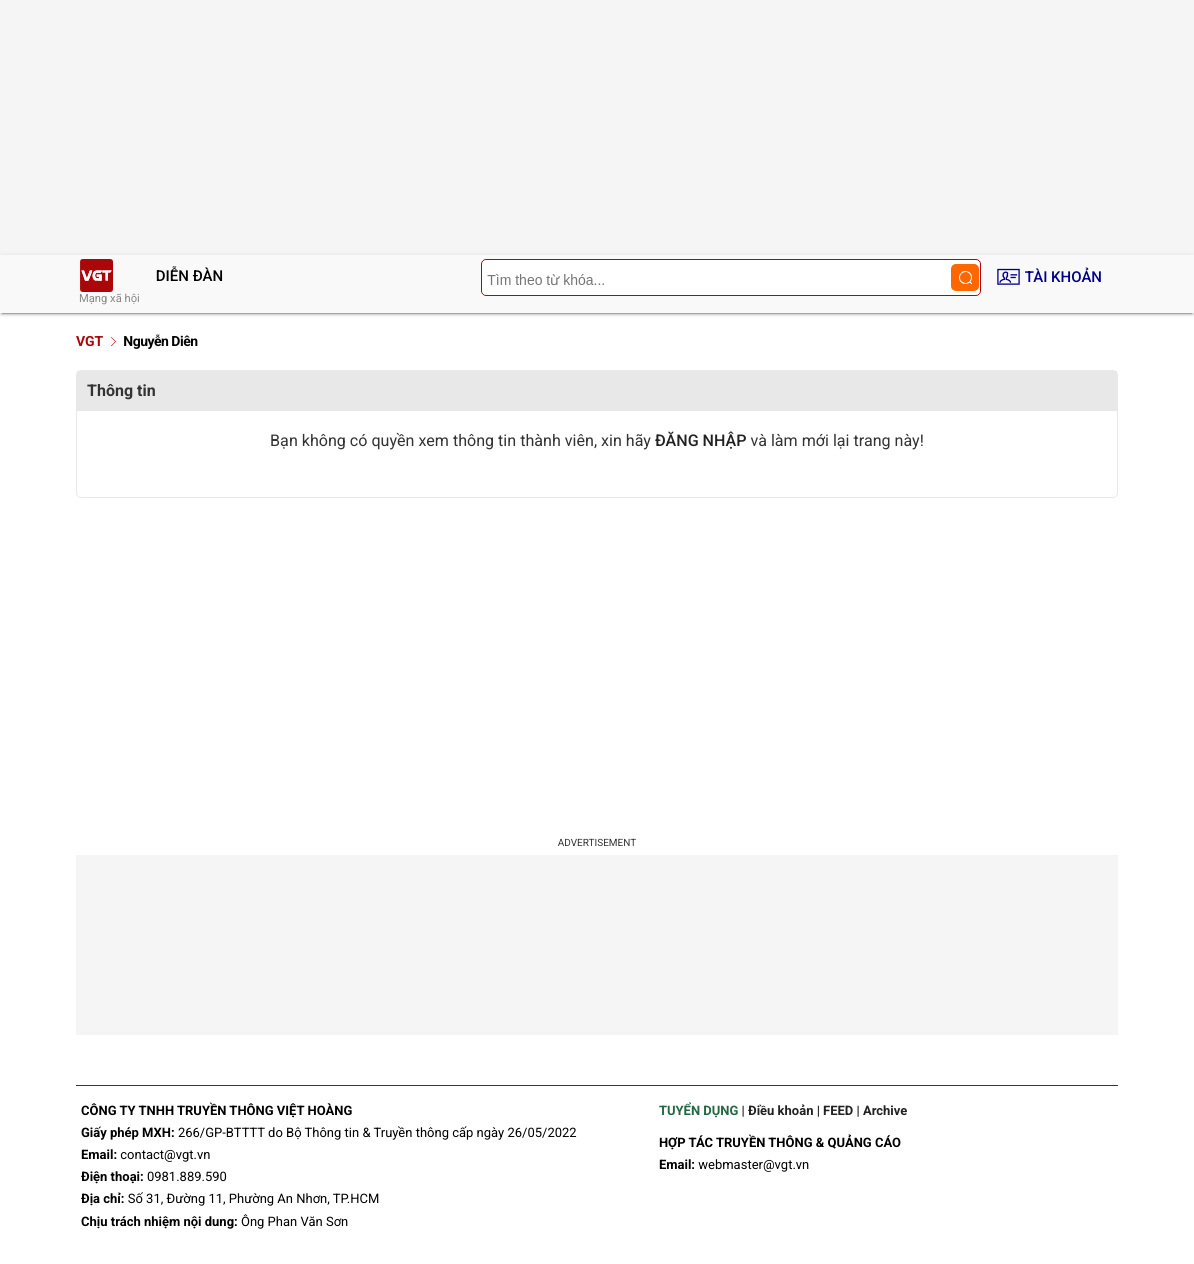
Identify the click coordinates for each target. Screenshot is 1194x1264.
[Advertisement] (597, 658)
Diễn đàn (189, 276)
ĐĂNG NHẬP (701, 440)
